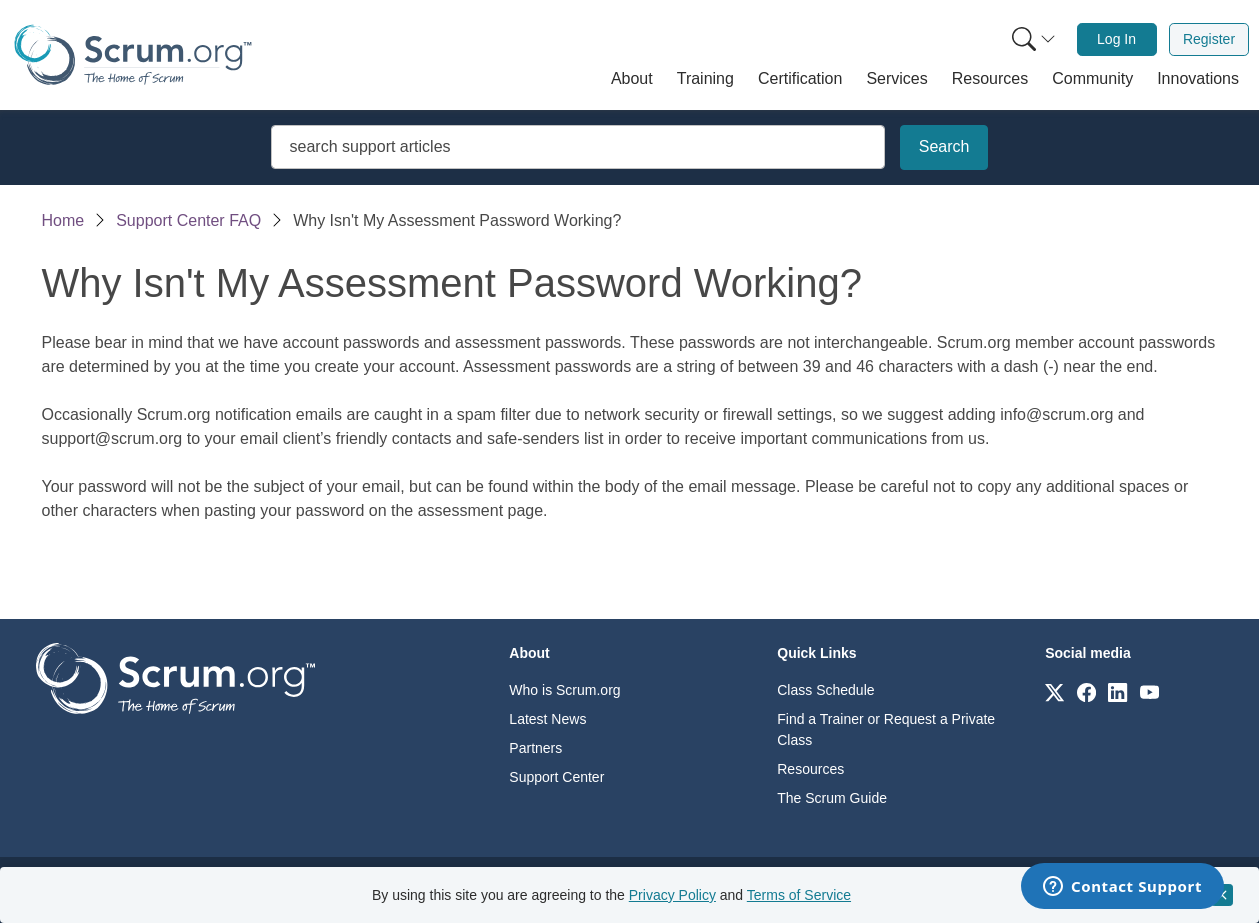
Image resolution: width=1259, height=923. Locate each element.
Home (63, 220)
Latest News (547, 719)
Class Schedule (825, 690)
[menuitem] (1032, 39)
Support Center (556, 777)
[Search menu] (1034, 39)
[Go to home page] (175, 677)
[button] (632, 79)
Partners (535, 748)
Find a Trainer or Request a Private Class (886, 729)
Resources (810, 769)
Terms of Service (799, 895)
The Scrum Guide (832, 798)
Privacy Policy (672, 895)
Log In (1116, 39)
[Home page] (133, 55)
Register (1209, 39)
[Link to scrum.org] (1054, 691)
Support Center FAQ (188, 220)
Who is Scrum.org (564, 690)
